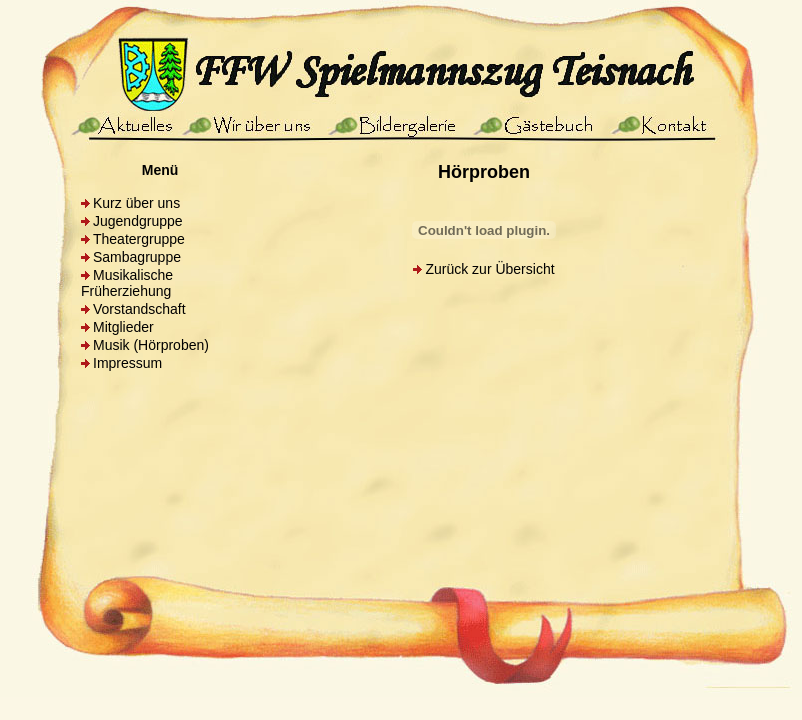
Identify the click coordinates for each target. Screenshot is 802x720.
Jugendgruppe (138, 221)
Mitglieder (123, 327)
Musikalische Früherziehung (127, 283)
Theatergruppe (139, 239)
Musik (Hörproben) (151, 345)
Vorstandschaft (139, 309)
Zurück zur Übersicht (489, 269)
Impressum (127, 363)
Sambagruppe (137, 257)
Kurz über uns (136, 203)
